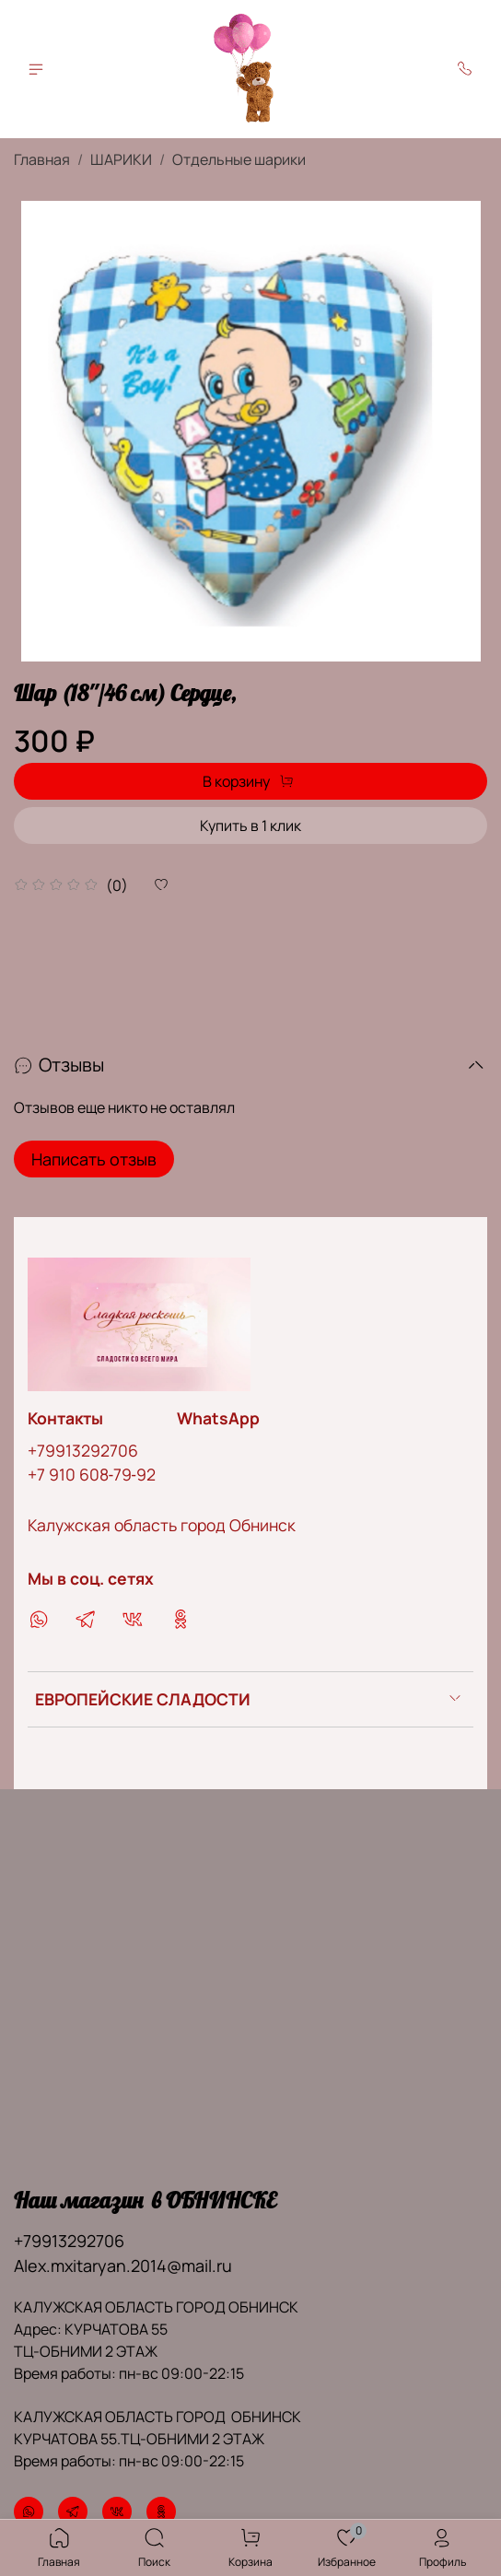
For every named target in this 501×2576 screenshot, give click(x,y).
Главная (42, 159)
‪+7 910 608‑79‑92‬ (92, 1474)
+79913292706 (83, 1450)
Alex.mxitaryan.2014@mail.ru (123, 2265)
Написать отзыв (94, 1159)
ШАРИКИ (121, 159)
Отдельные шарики (239, 159)
